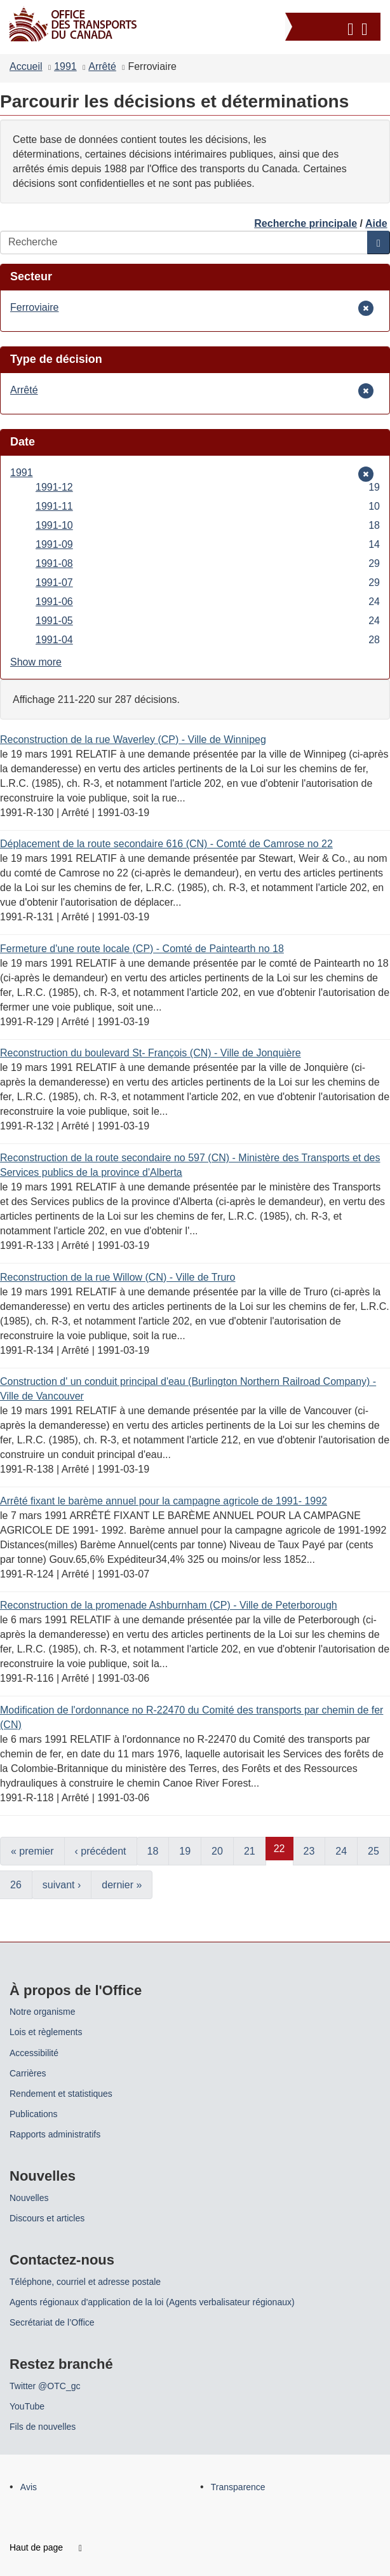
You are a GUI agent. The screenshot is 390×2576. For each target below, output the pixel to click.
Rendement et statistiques (61, 2094)
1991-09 (208, 544)
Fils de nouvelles (43, 2427)
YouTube (27, 2406)
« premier (32, 1851)
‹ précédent (100, 1851)
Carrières (28, 2073)
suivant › (62, 1884)
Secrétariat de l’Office (52, 2322)
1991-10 (208, 525)
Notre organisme (43, 2012)
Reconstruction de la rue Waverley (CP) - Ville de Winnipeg (133, 739)
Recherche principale (305, 223)
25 (373, 1851)
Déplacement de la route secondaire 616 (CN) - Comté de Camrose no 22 (166, 843)
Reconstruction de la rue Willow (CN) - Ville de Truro (118, 1277)
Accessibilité (34, 2053)
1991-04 (208, 639)
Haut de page (46, 2547)
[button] (334, 27)
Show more (36, 662)
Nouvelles (29, 2198)
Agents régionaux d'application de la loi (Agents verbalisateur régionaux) (152, 2302)
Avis (28, 2487)
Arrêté (102, 66)
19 (185, 1851)
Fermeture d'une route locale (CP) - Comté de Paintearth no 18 (142, 948)
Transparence (238, 2487)
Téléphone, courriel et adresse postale (85, 2282)
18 (153, 1851)
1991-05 (208, 620)
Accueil (26, 66)
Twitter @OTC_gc (45, 2386)
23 (309, 1851)
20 (217, 1851)
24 (341, 1851)
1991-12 (208, 487)
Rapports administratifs (55, 2134)
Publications (34, 2114)
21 (249, 1851)
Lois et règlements (46, 2032)
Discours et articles (47, 2218)
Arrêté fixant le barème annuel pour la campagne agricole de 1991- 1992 (163, 1501)
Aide (376, 223)
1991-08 (208, 563)
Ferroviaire (34, 307)
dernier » (122, 1884)
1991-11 (208, 506)
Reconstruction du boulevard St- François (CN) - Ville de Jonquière (150, 1052)
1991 (65, 66)
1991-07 (208, 582)
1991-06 (208, 601)
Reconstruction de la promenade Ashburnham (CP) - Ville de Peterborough (168, 1605)
